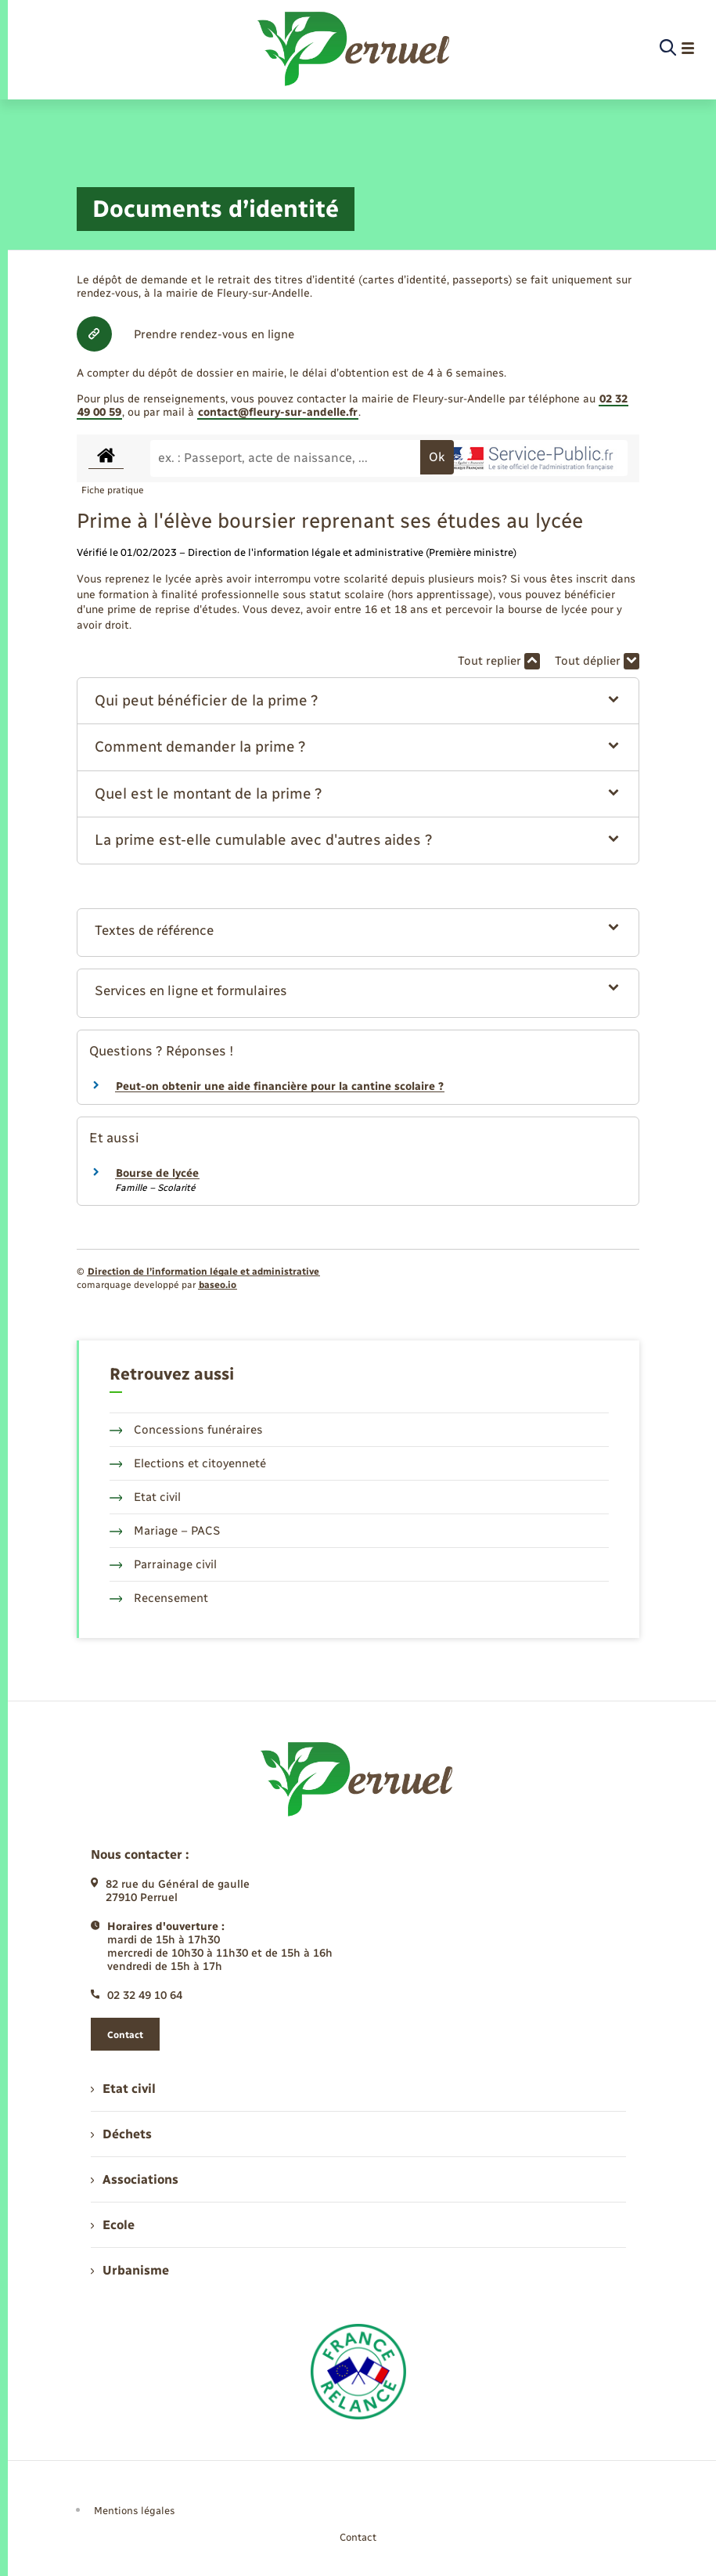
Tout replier (499, 661)
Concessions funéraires (187, 1430)
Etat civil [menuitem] (123, 2088)
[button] (358, 701)
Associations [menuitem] (134, 2179)
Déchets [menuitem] (121, 2134)
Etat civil (146, 1497)
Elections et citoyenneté (188, 1463)
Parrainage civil (164, 1564)
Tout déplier (597, 661)
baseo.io (217, 1284)
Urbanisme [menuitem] (130, 2270)
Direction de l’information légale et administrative (203, 1271)
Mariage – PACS (165, 1531)
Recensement (159, 1598)
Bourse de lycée (157, 1173)
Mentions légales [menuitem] (134, 2510)
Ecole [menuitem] (113, 2224)
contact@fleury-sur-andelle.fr (278, 412)
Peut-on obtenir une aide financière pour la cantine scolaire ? (280, 1086)
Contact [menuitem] (358, 2537)
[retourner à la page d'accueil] (355, 48)
